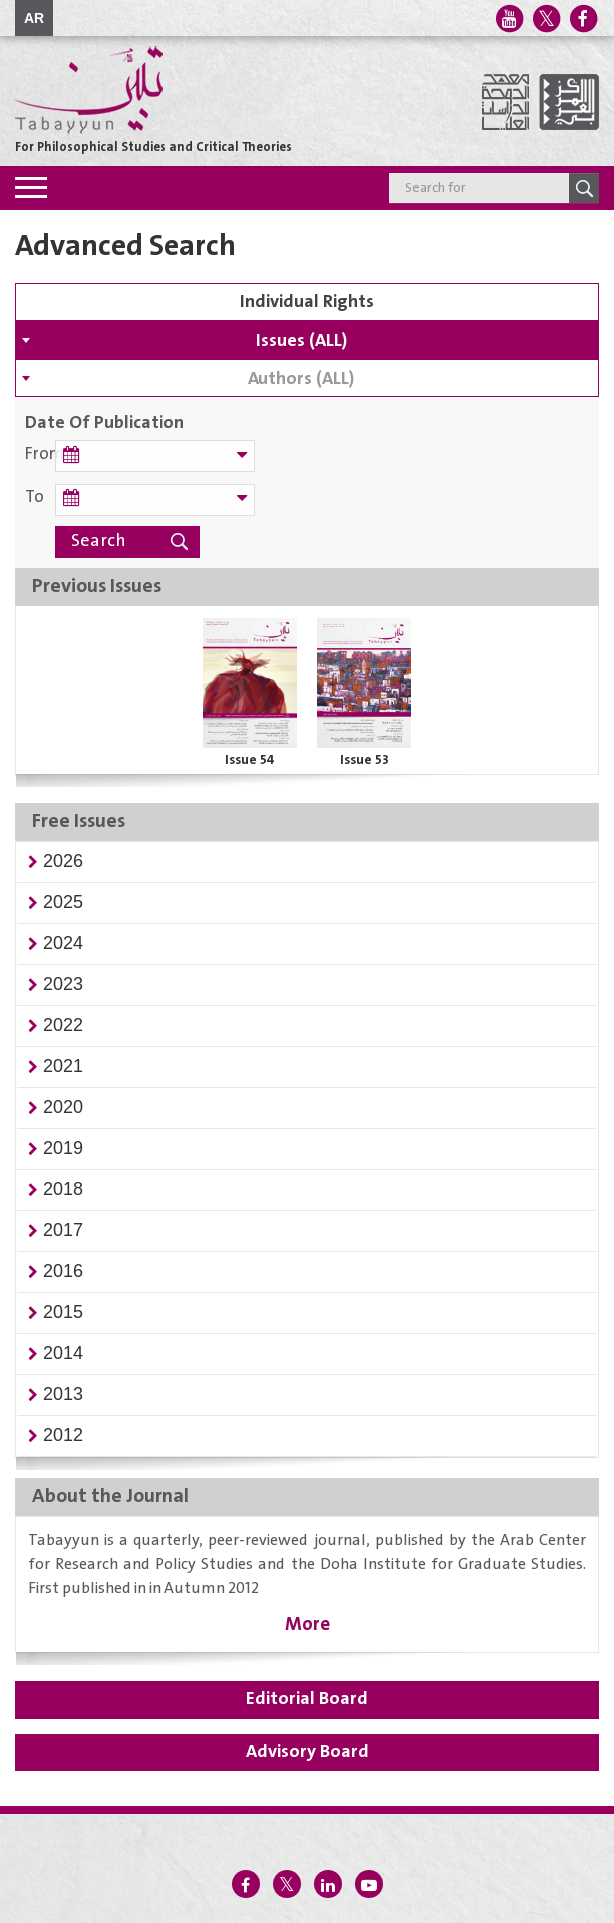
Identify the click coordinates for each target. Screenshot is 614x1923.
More (307, 1624)
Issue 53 (364, 760)
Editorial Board (307, 1699)
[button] (63, 861)
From (40, 454)
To (34, 497)
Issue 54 (250, 760)
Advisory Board (307, 1752)
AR (34, 18)
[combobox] (307, 340)
